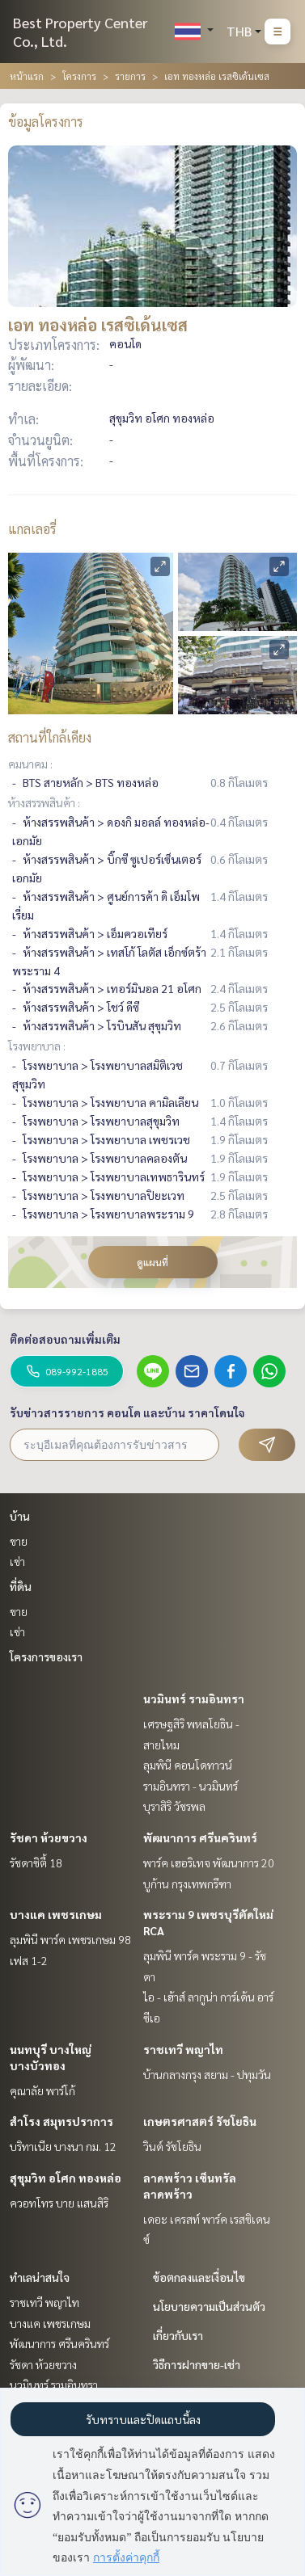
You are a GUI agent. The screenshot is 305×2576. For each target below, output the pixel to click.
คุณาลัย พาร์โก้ (42, 2090)
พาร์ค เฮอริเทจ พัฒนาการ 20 (208, 1862)
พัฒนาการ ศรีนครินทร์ (200, 1837)
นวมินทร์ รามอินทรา (193, 1698)
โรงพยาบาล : (37, 1045)
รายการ (130, 75)
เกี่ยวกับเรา (178, 2335)
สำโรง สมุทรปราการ (61, 2121)
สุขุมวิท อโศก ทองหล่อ (65, 2177)
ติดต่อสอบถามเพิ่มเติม (65, 1339)
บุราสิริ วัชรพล (174, 1806)
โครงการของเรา (46, 1656)
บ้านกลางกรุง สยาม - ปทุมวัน (207, 2074)
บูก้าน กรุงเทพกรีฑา (187, 1883)
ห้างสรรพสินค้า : (44, 802)
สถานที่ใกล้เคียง (49, 737)
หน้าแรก (27, 75)
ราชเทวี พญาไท (183, 2049)
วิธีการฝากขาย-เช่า (196, 2364)
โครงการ (79, 75)
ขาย (19, 1541)
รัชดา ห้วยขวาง (48, 1837)
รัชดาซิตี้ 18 (36, 1862)
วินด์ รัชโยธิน (172, 2146)
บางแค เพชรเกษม (56, 1914)
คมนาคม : (30, 763)
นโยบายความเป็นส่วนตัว (209, 2306)
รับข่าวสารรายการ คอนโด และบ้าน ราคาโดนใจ (127, 1412)
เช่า (17, 1561)
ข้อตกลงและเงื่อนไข (199, 2277)
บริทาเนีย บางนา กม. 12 (63, 2146)
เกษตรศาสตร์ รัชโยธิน (199, 2121)
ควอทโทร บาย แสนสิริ (59, 2202)
